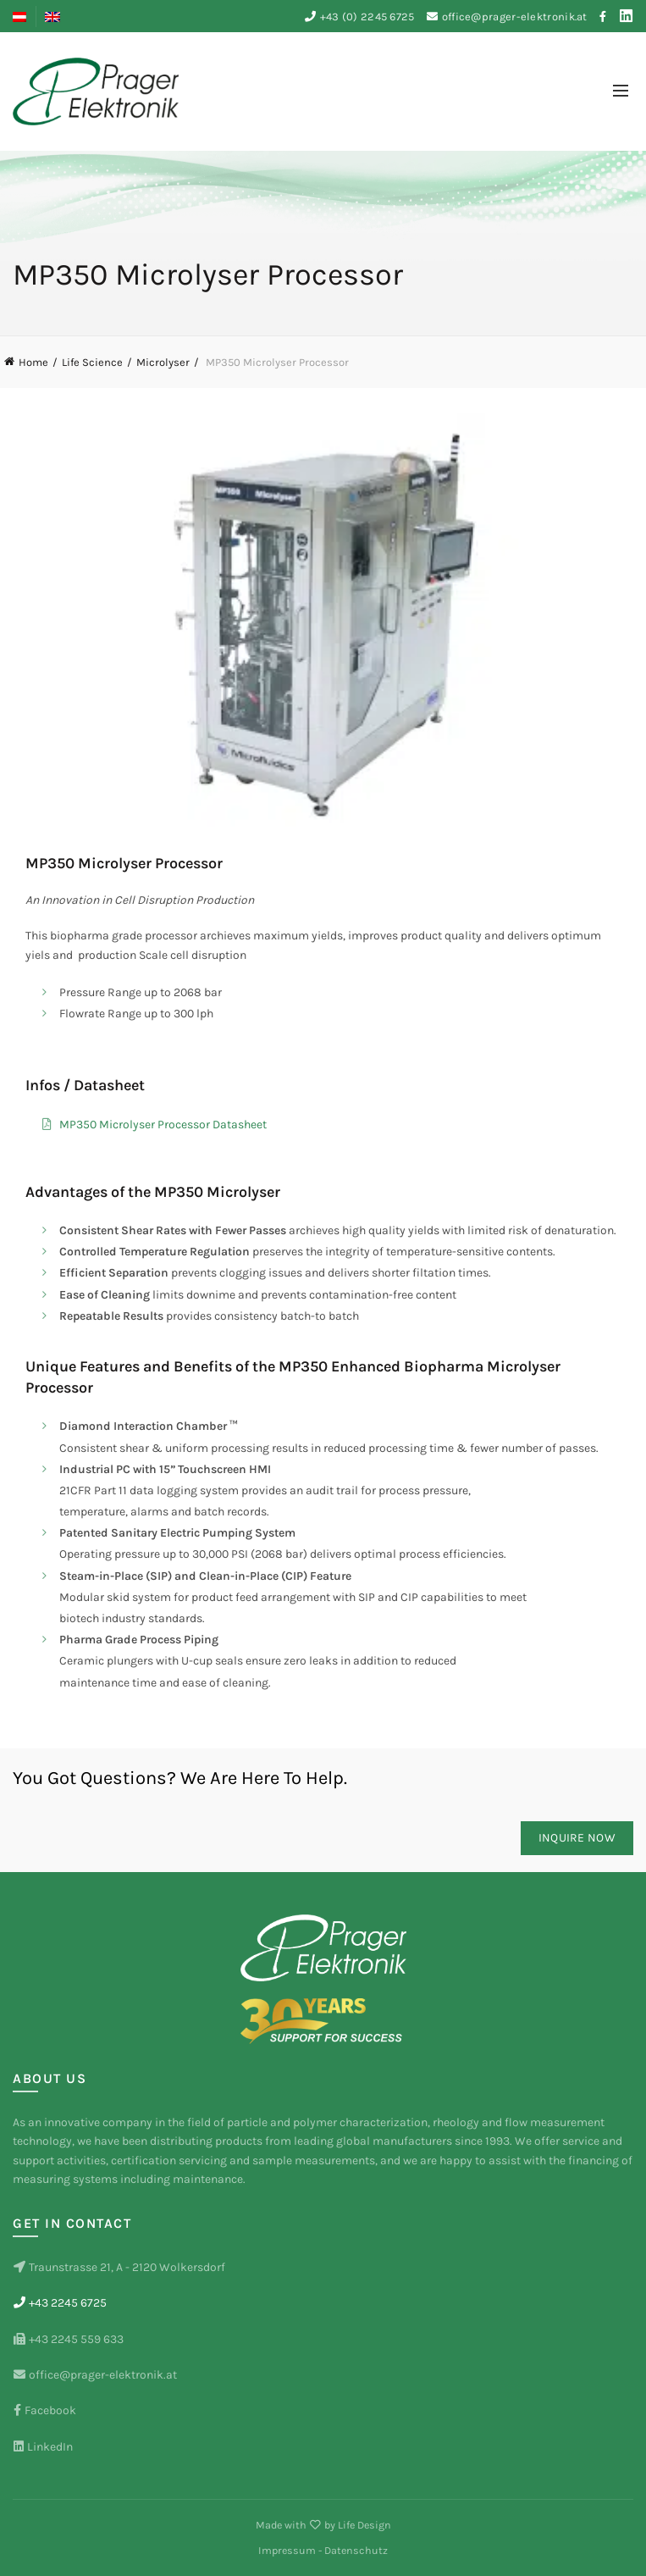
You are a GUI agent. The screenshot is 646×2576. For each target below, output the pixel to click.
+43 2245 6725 (60, 2303)
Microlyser (163, 362)
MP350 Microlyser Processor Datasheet (163, 1124)
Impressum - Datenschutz (323, 2550)
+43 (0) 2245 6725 (367, 16)
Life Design (364, 2524)
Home (33, 362)
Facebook (44, 2410)
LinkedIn (43, 2447)
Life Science (92, 362)
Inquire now (577, 1838)
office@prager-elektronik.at (515, 16)
